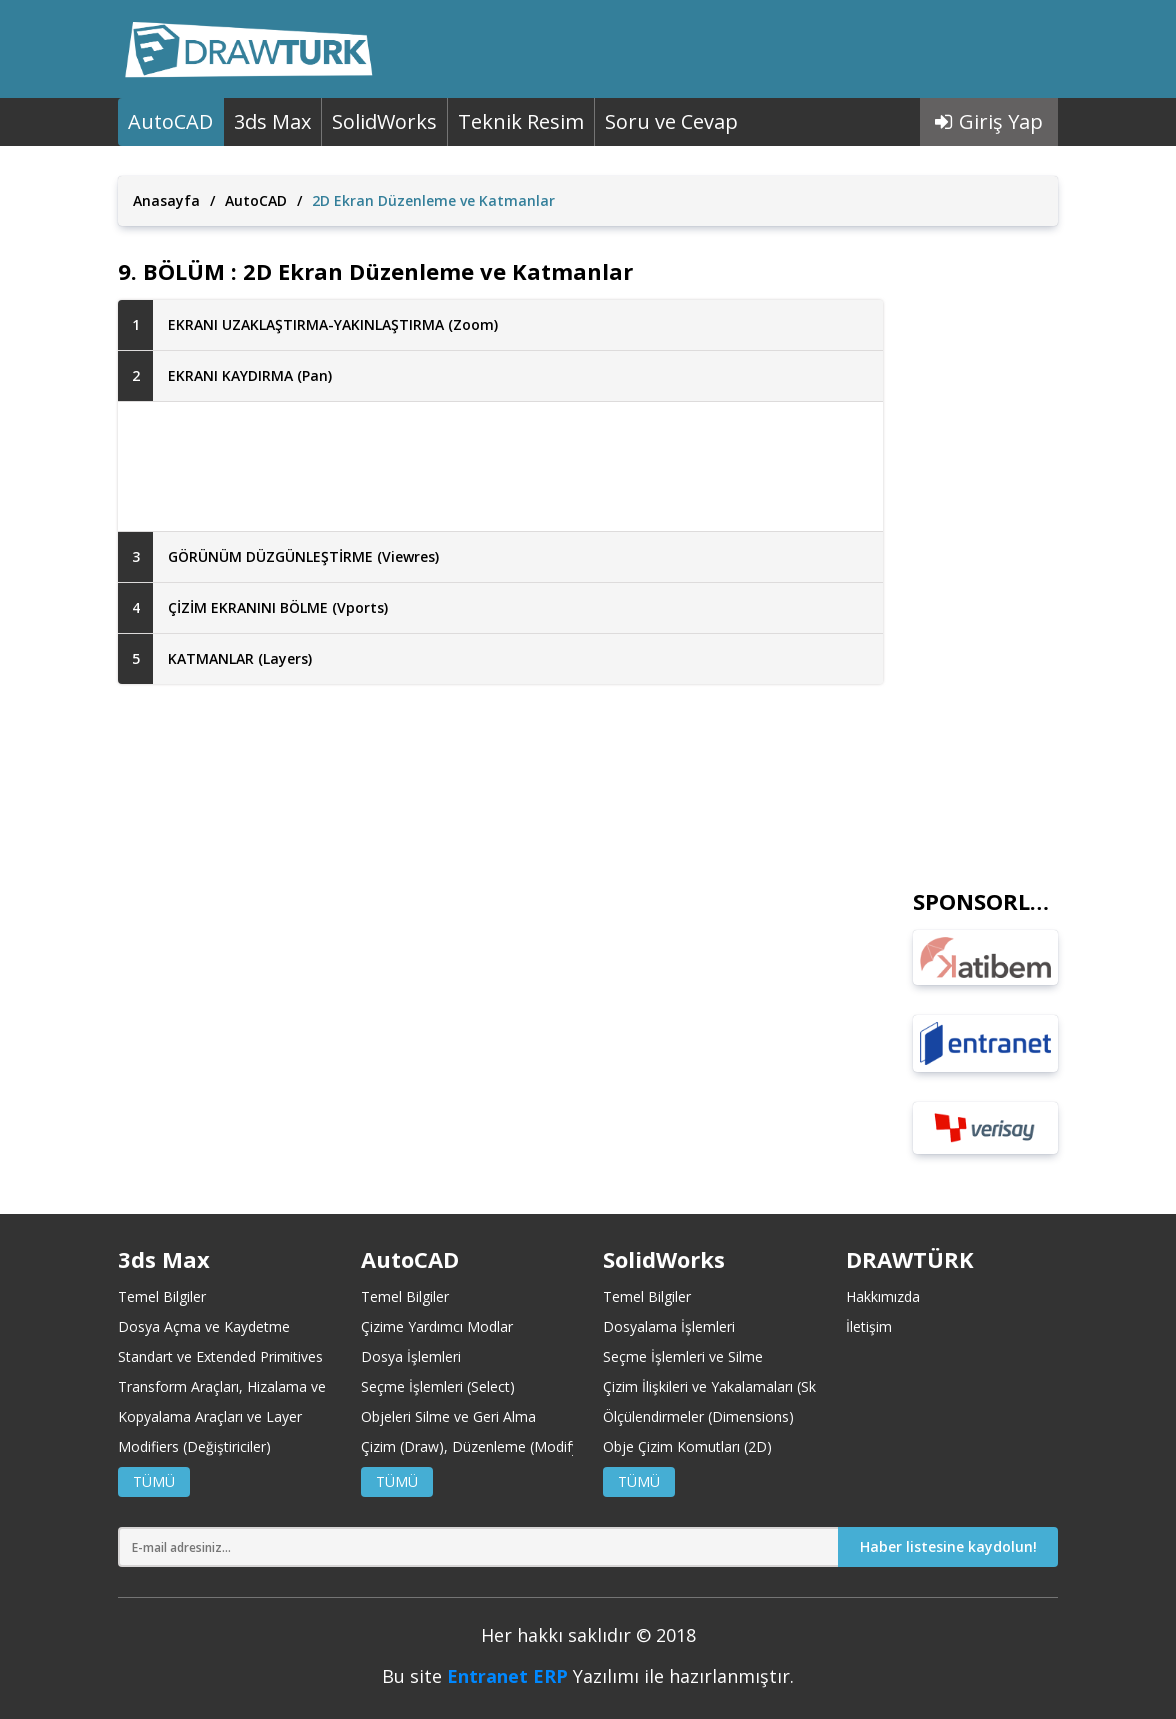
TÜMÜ (154, 1481)
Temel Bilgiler (162, 1296)
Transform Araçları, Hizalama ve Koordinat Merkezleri (291, 1386)
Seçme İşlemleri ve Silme (683, 1356)
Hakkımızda (883, 1296)
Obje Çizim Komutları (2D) (687, 1446)
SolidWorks (384, 121)
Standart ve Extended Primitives (220, 1356)
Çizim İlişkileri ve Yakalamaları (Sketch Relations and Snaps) (793, 1386)
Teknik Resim (521, 121)
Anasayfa (166, 200)
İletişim (869, 1326)
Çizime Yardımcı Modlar (437, 1326)
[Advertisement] (500, 466)
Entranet (487, 1676)
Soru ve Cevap (671, 121)
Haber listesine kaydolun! (948, 1546)
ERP (550, 1676)
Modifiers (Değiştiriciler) (194, 1446)
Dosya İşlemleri (411, 1356)
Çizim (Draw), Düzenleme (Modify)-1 (479, 1446)
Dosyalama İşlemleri (669, 1326)
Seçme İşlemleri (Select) (438, 1386)
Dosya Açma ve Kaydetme (204, 1326)
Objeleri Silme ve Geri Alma (448, 1416)
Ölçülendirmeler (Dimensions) (698, 1416)
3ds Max (272, 121)
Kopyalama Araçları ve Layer (210, 1416)
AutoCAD (170, 121)
